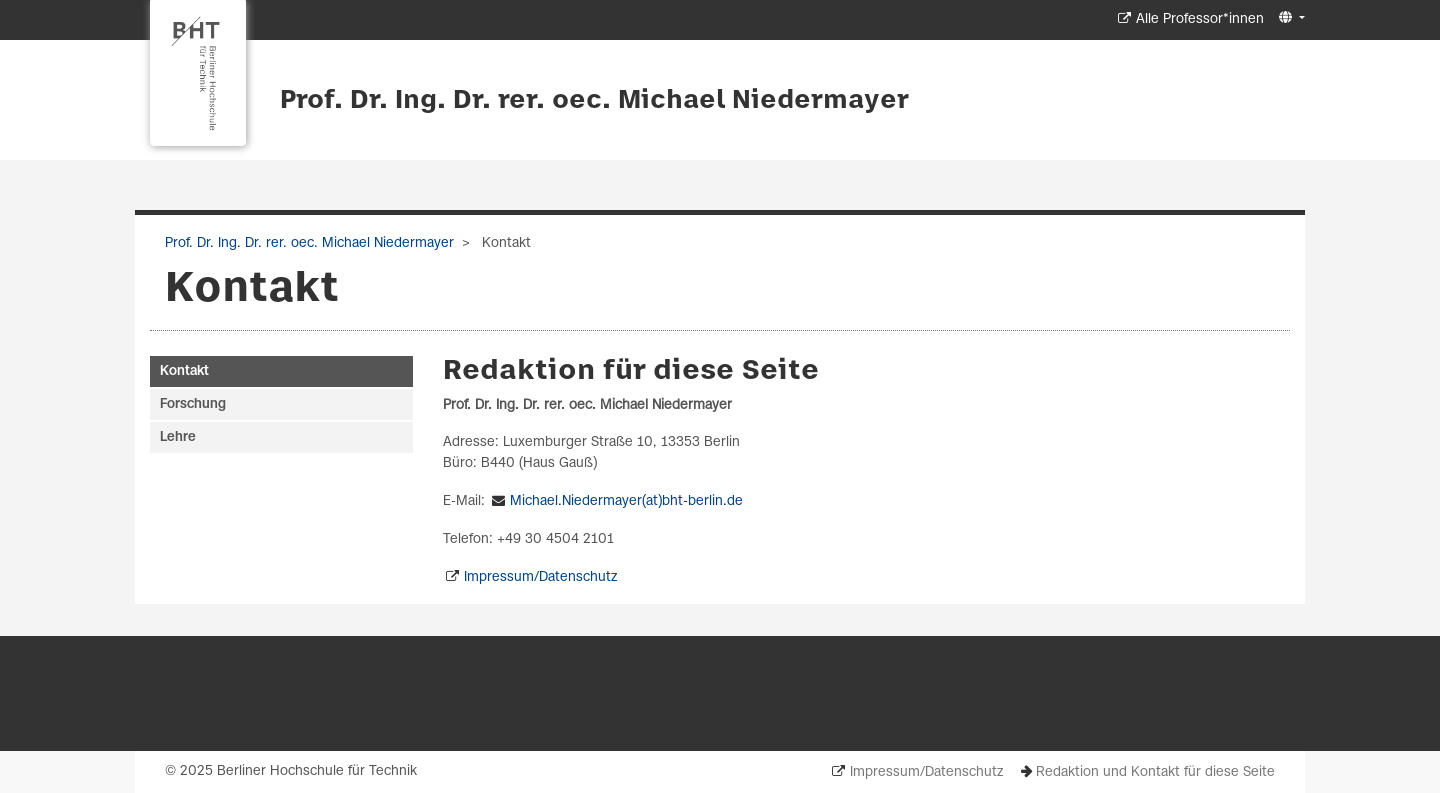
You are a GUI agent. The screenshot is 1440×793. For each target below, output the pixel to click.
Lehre (178, 437)
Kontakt (184, 371)
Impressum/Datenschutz (540, 577)
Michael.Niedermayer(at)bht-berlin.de (626, 501)
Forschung (193, 404)
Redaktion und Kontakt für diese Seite (1155, 772)
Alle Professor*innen (1200, 19)
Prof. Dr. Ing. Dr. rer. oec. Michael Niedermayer (594, 101)
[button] (1289, 18)
